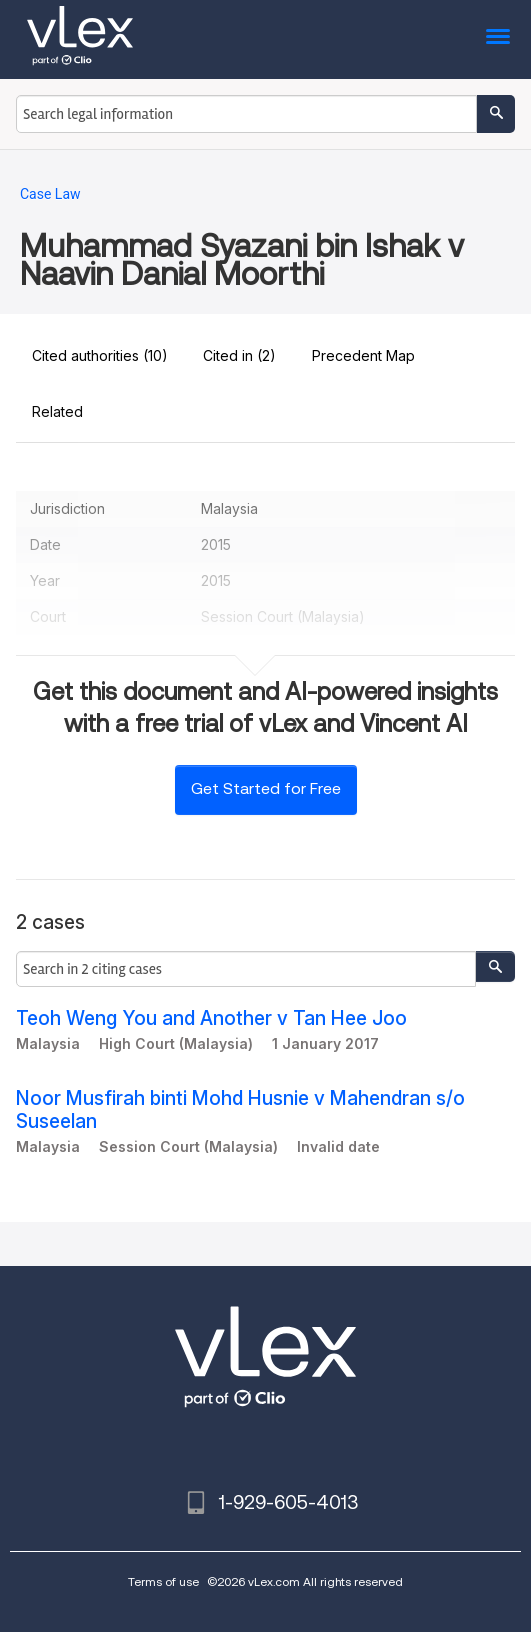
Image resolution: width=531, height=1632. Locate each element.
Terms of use (163, 1581)
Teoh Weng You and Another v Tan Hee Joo (211, 1018)
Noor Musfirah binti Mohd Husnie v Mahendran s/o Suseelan (240, 1110)
